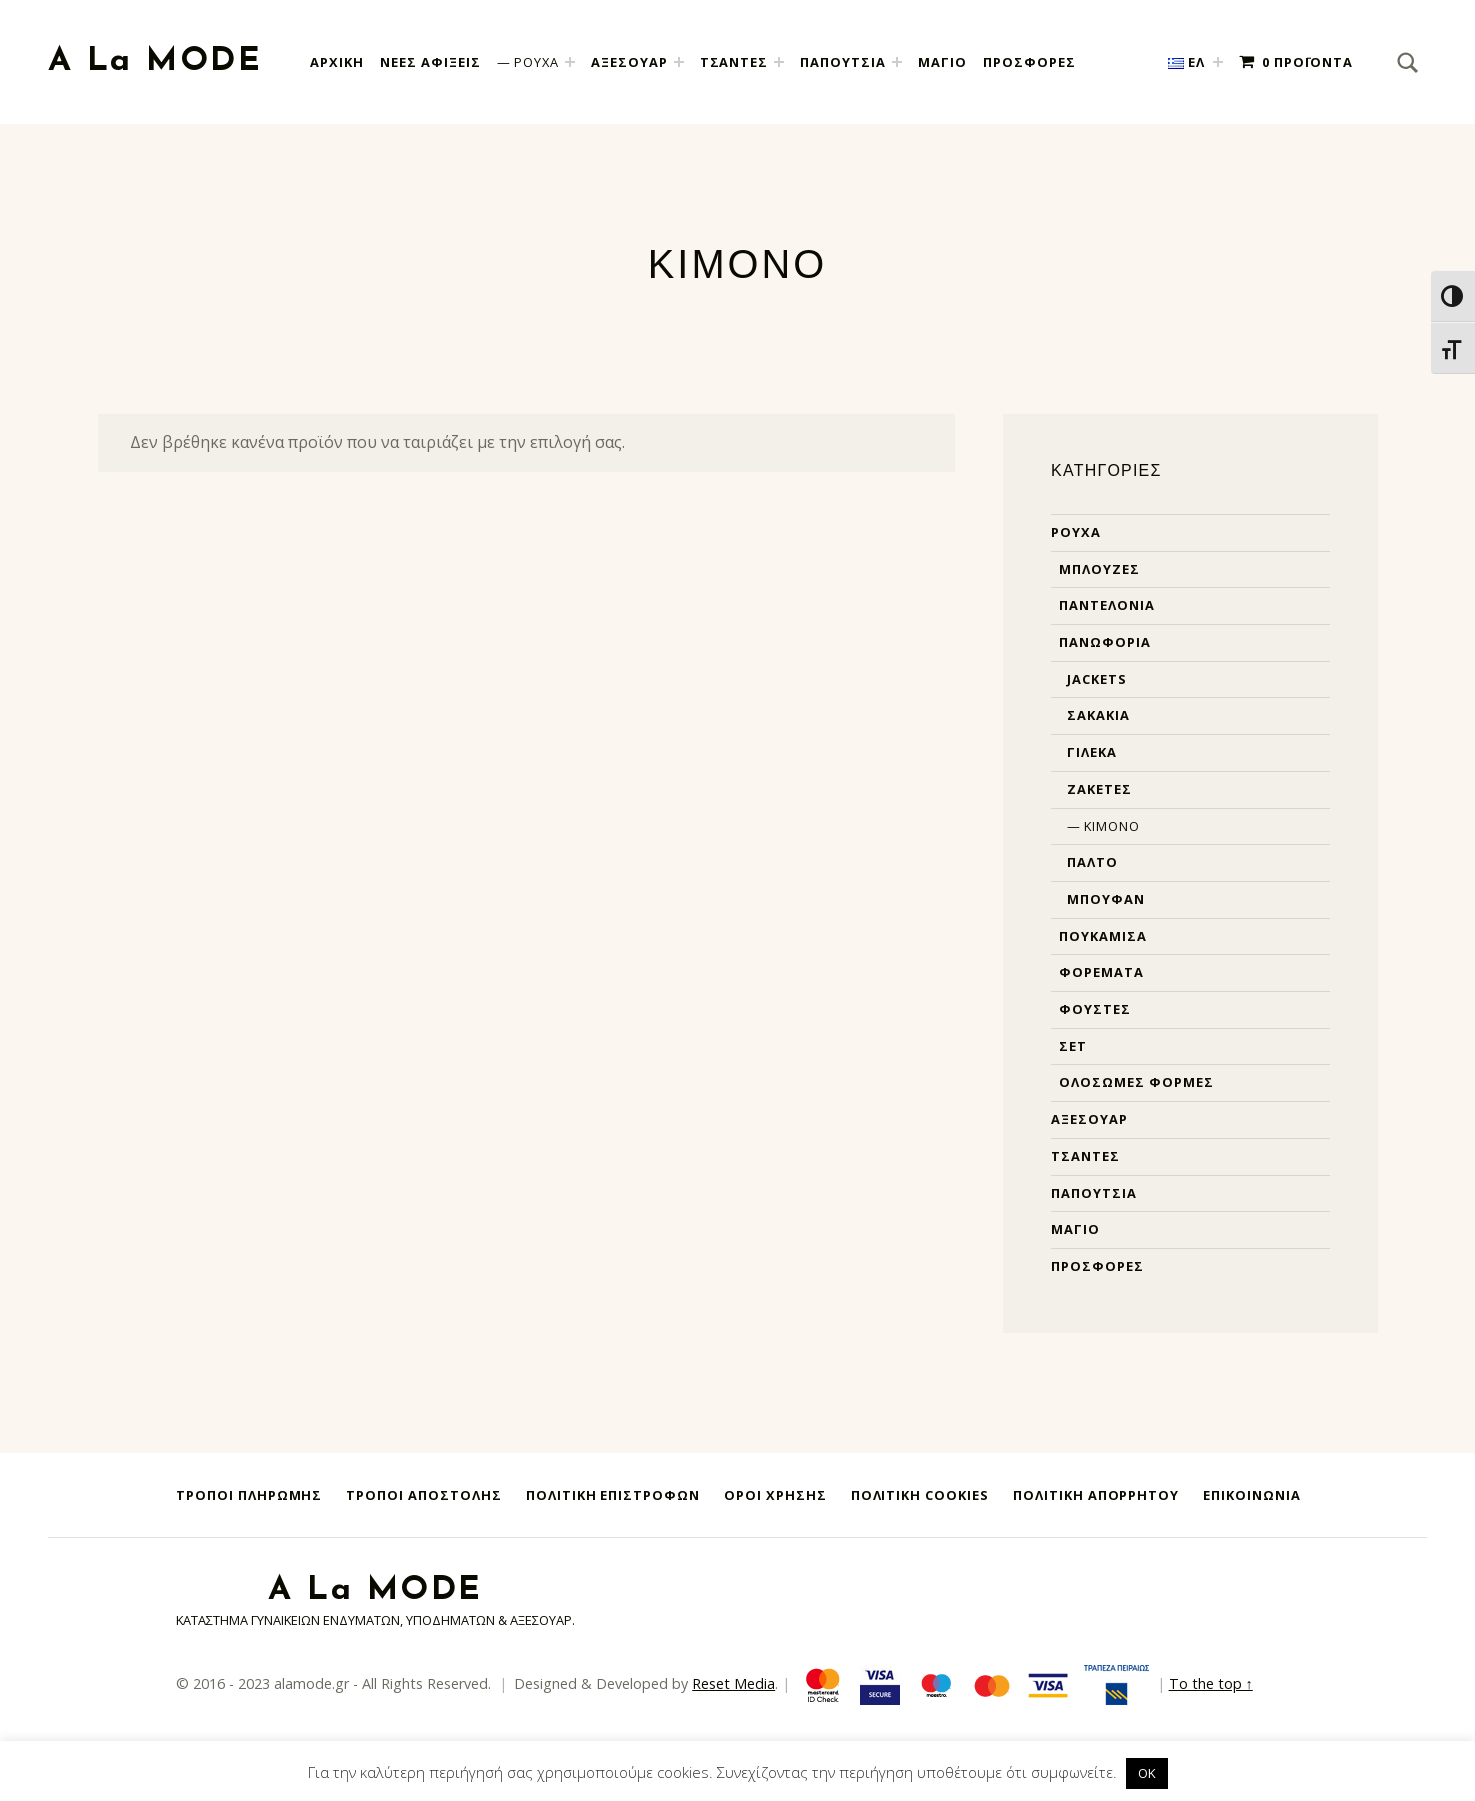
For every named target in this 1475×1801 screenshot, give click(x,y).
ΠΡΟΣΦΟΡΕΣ (1029, 62)
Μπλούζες (1099, 569)
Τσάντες (1085, 1156)
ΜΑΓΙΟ (942, 62)
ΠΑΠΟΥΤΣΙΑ (843, 62)
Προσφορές (1097, 1266)
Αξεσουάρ (1089, 1119)
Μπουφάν (1106, 899)
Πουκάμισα (1103, 936)
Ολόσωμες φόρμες (1136, 1082)
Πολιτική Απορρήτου (1096, 1495)
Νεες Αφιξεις (430, 62)
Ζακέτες (1099, 789)
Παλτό (1092, 862)
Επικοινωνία (1252, 1495)
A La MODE (155, 61)
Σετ (1073, 1046)
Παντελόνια (1107, 605)
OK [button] (1147, 1773)
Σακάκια (1098, 715)
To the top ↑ (1211, 1683)
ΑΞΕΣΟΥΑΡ (629, 62)
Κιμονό (1112, 826)
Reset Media (733, 1683)
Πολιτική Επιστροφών (613, 1495)
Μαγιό (1075, 1229)
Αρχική (337, 62)
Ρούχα (1076, 532)
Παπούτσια (1094, 1193)
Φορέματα (1101, 972)
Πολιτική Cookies (920, 1495)
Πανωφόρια (1105, 642)
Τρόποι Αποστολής (423, 1495)
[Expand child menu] (570, 62)
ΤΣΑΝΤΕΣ (734, 62)
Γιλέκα (1092, 752)
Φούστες (1095, 1009)
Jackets (1097, 679)
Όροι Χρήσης (775, 1495)
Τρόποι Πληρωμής (249, 1495)
